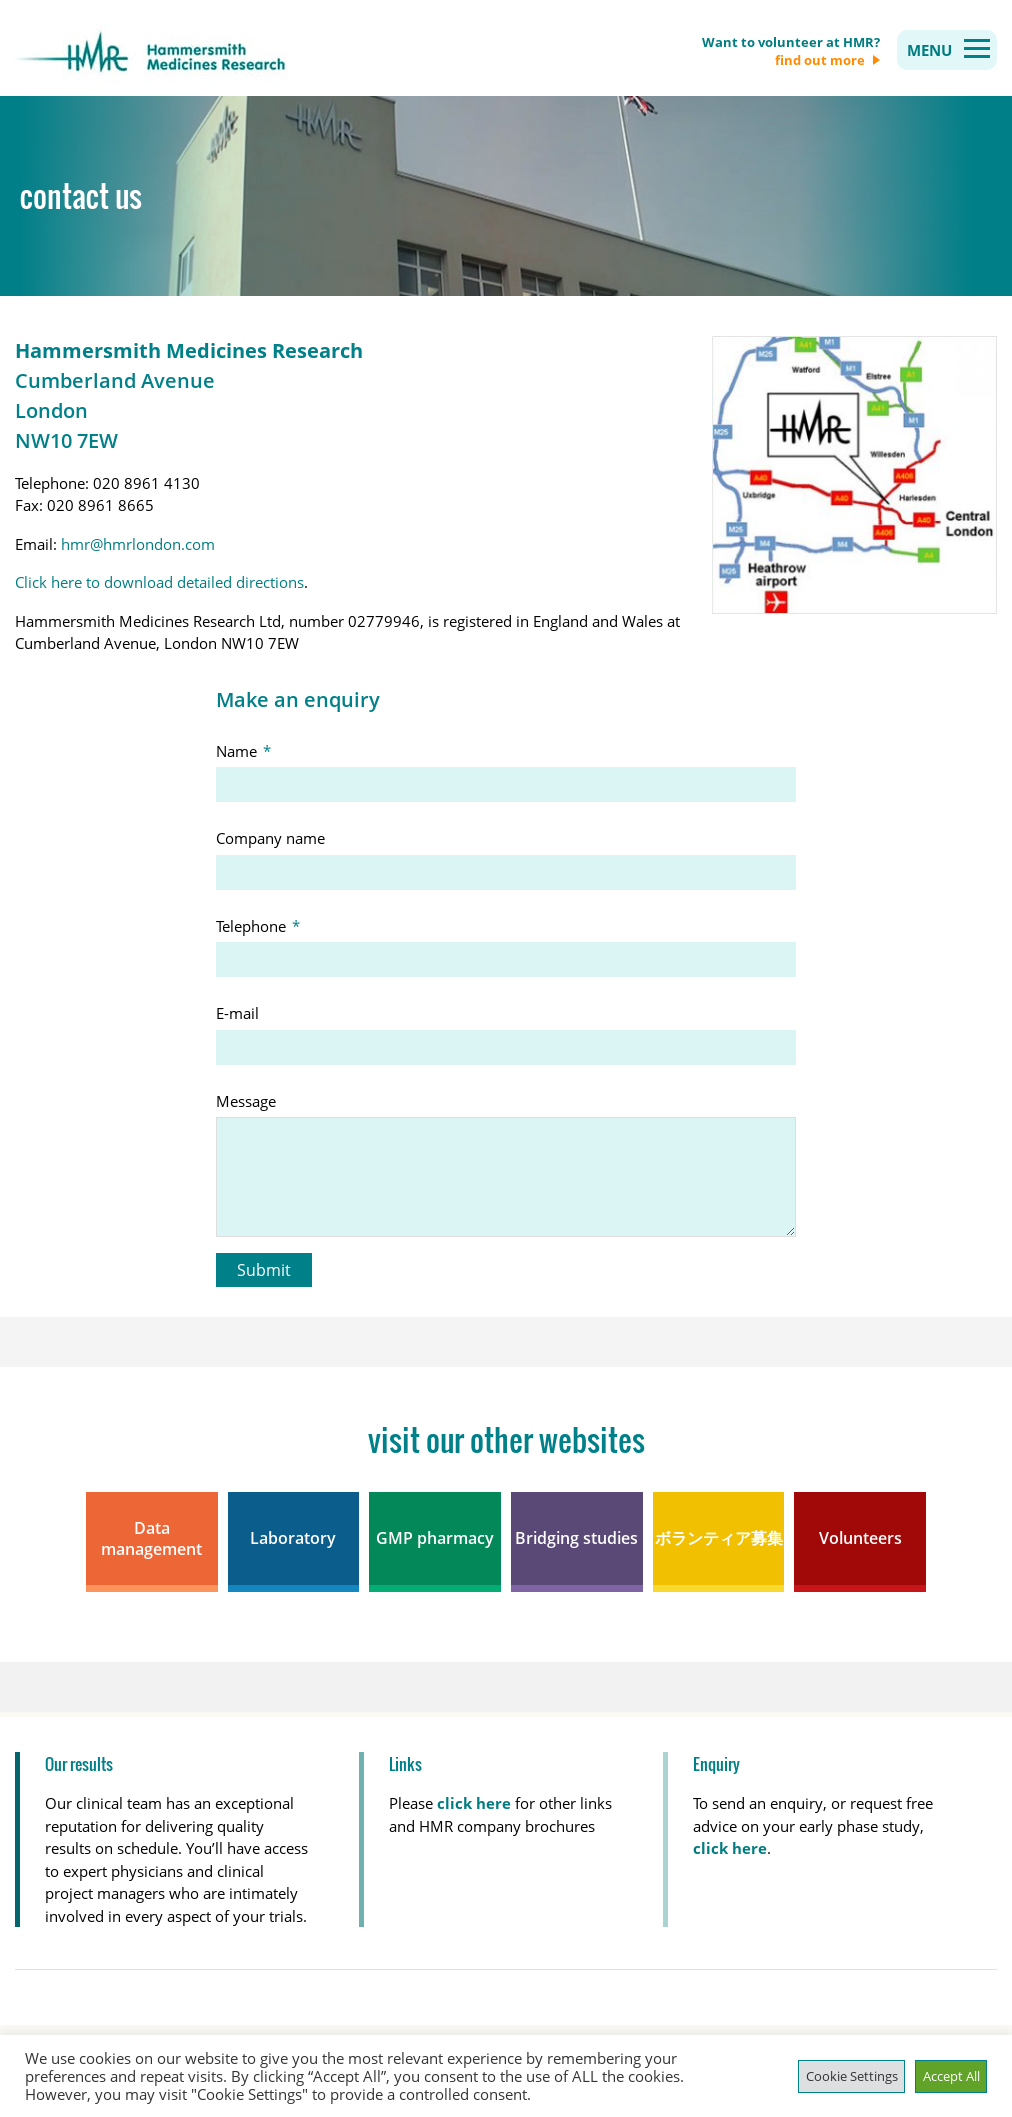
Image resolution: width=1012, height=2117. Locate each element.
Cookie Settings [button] (852, 2076)
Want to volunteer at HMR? (791, 51)
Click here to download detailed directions (159, 582)
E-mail (237, 1013)
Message (246, 1101)
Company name (270, 838)
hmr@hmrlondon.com (138, 544)
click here (730, 1848)
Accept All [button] (951, 2076)
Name (246, 751)
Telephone (261, 926)
